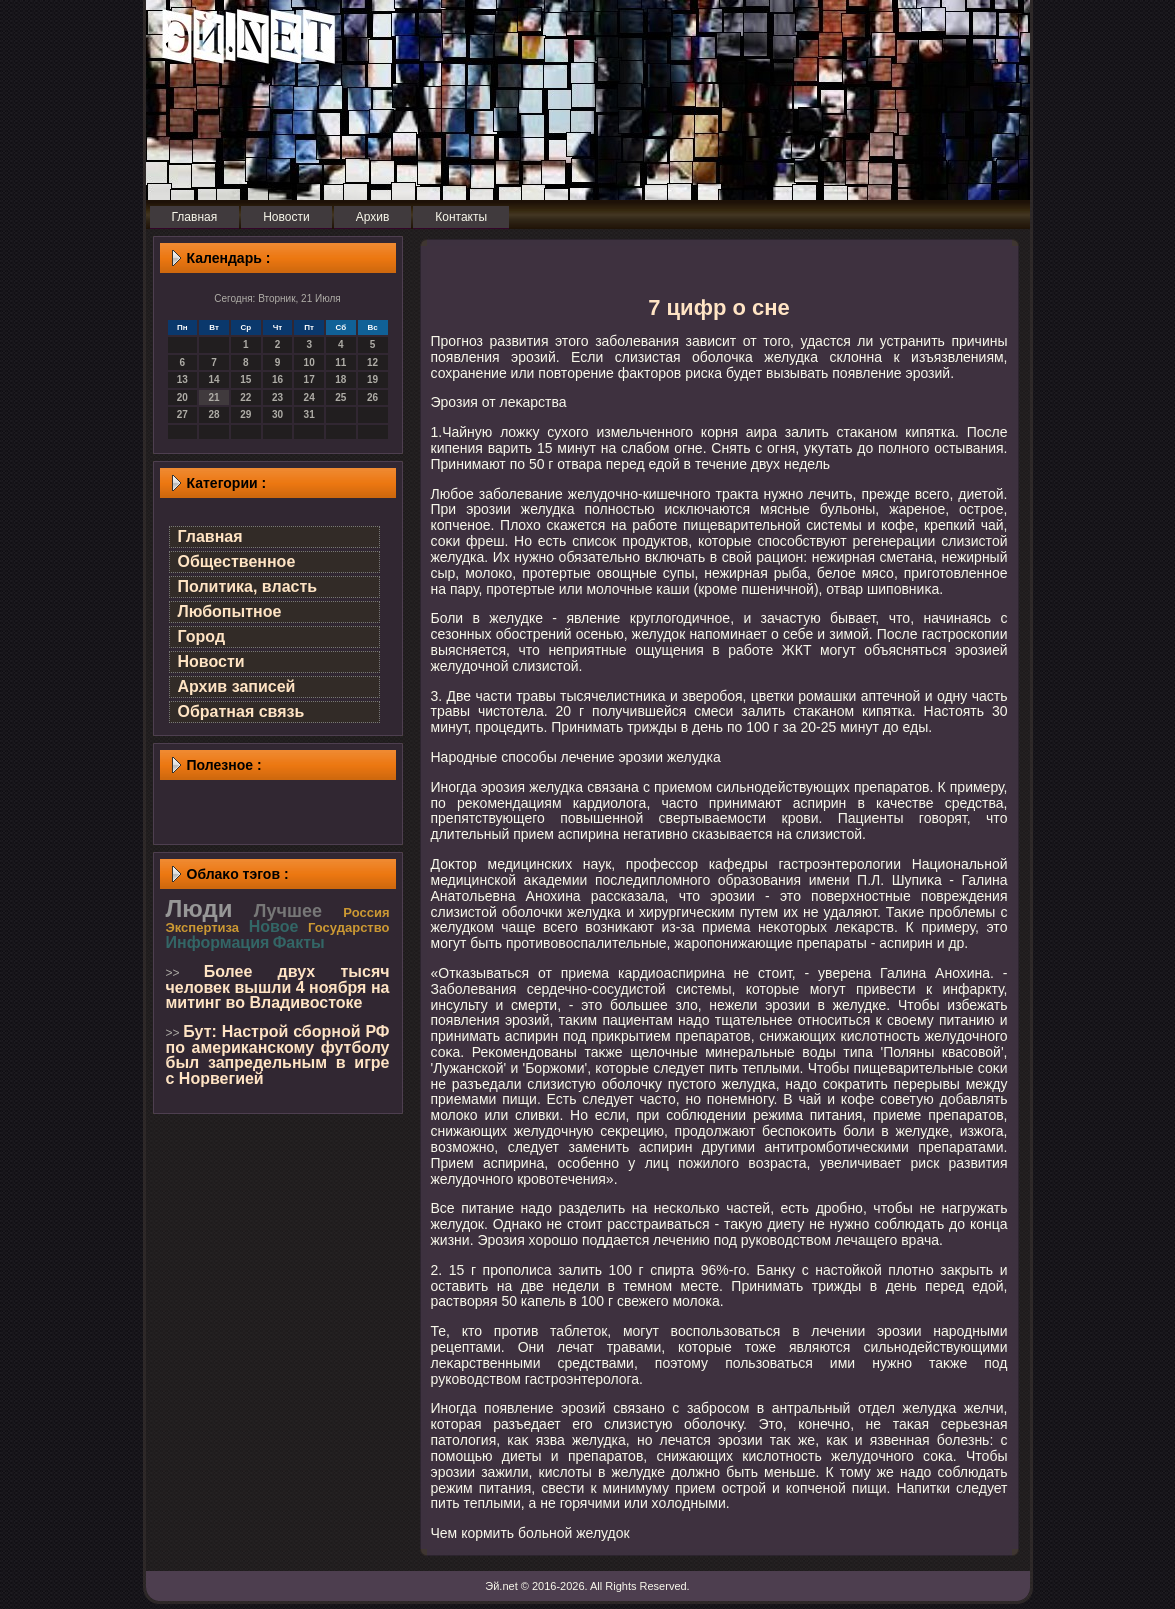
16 (277, 379)
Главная (210, 536)
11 (340, 362)
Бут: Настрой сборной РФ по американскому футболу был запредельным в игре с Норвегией (278, 1055)
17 (309, 379)
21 (213, 397)
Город (202, 636)
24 (309, 397)
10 (309, 362)
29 (245, 414)
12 (372, 362)
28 (213, 414)
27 (182, 414)
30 (277, 414)
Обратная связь (241, 711)
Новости (211, 661)
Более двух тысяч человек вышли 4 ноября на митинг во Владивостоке (278, 987)
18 (340, 379)
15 (245, 379)
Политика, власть (248, 586)
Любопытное (230, 611)
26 (372, 397)
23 (277, 397)
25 (340, 397)
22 (245, 397)
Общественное (237, 561)
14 (213, 379)
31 (309, 414)
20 (182, 397)
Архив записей (237, 686)
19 (372, 379)
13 (182, 379)
